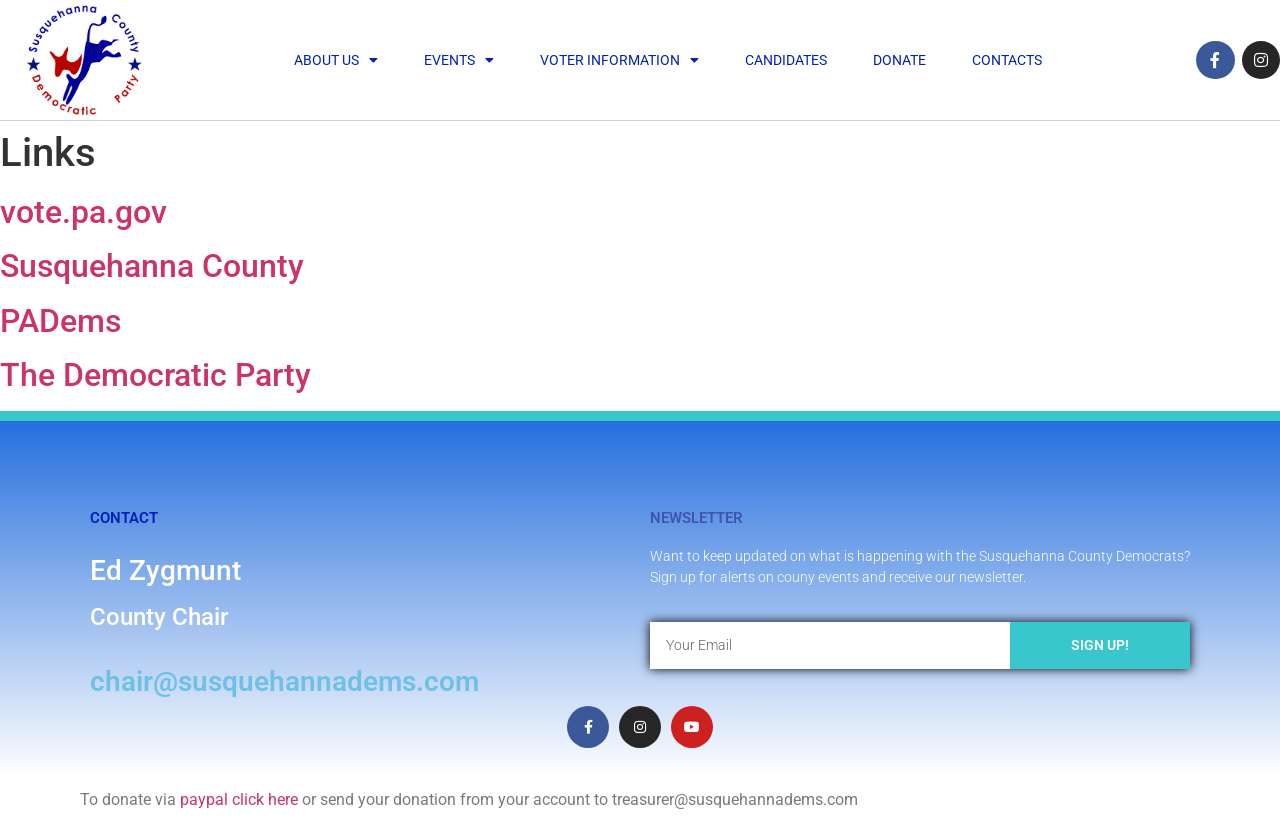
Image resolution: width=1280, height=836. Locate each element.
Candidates (786, 60)
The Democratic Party (155, 375)
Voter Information (619, 60)
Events (459, 60)
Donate (899, 60)
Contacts (1007, 60)
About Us (336, 60)
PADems (60, 321)
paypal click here (239, 799)
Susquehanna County (152, 266)
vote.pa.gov (83, 212)
